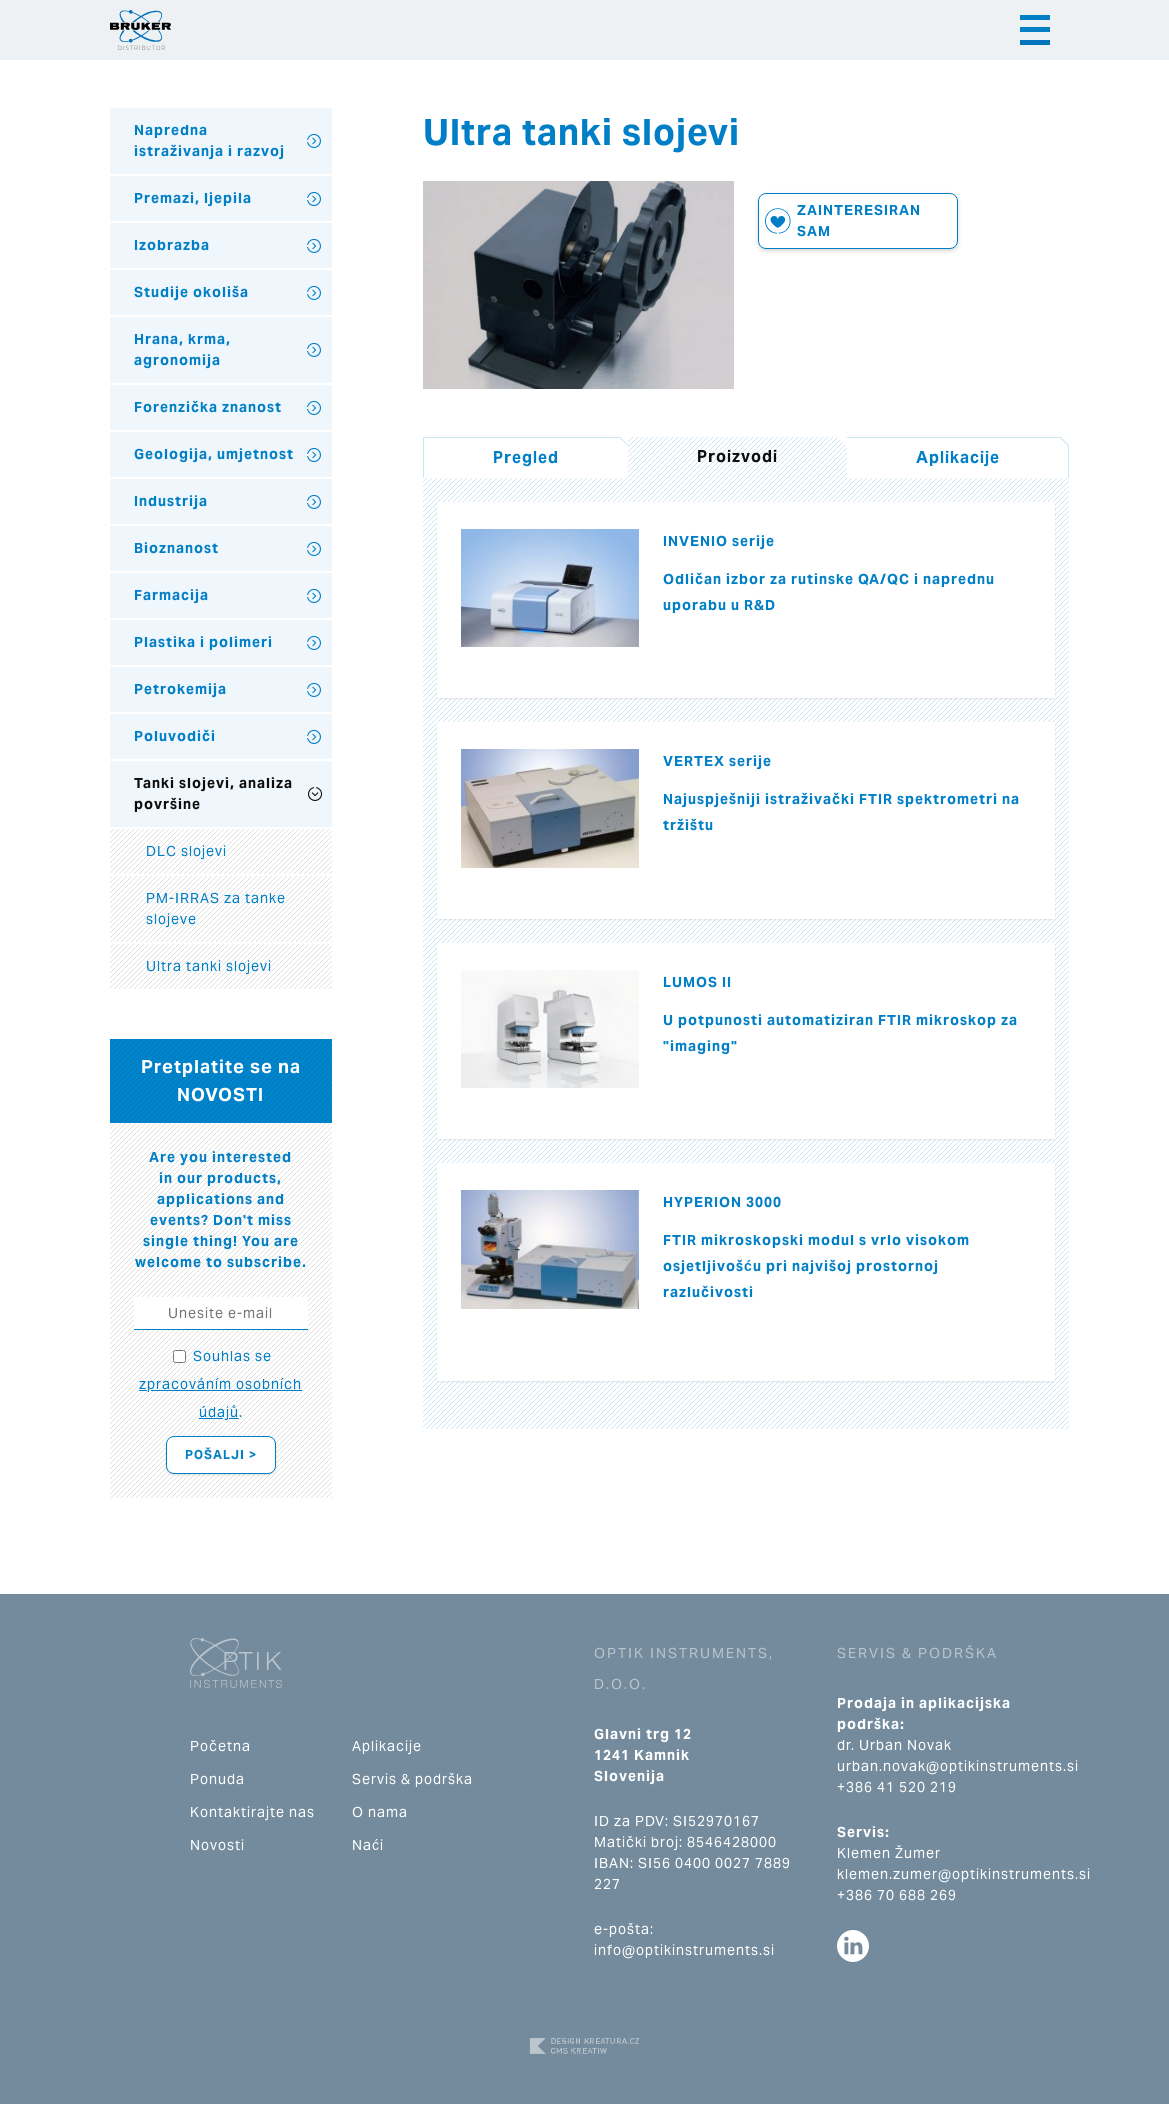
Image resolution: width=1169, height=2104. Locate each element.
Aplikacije (958, 457)
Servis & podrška (412, 1779)
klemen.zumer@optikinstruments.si (964, 1874)
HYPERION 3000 (722, 1202)
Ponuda (217, 1779)
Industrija (171, 501)
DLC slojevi (186, 851)
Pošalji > (221, 1454)
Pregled (526, 457)
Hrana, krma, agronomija (182, 349)
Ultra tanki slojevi (209, 966)
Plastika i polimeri (203, 642)
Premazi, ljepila (193, 198)
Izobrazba (172, 245)
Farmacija (171, 595)
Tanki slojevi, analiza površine (213, 793)
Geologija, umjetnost (214, 454)
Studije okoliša (191, 292)
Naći (368, 1845)
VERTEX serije (717, 761)
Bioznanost (176, 548)
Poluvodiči (175, 736)
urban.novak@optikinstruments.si (958, 1766)
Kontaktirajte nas (252, 1812)
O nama (380, 1812)
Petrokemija (180, 689)
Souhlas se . (220, 1384)
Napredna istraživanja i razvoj (209, 140)
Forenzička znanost (208, 407)
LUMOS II (697, 982)
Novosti (217, 1845)
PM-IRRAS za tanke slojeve (216, 908)
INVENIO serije (719, 541)
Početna (220, 1746)
